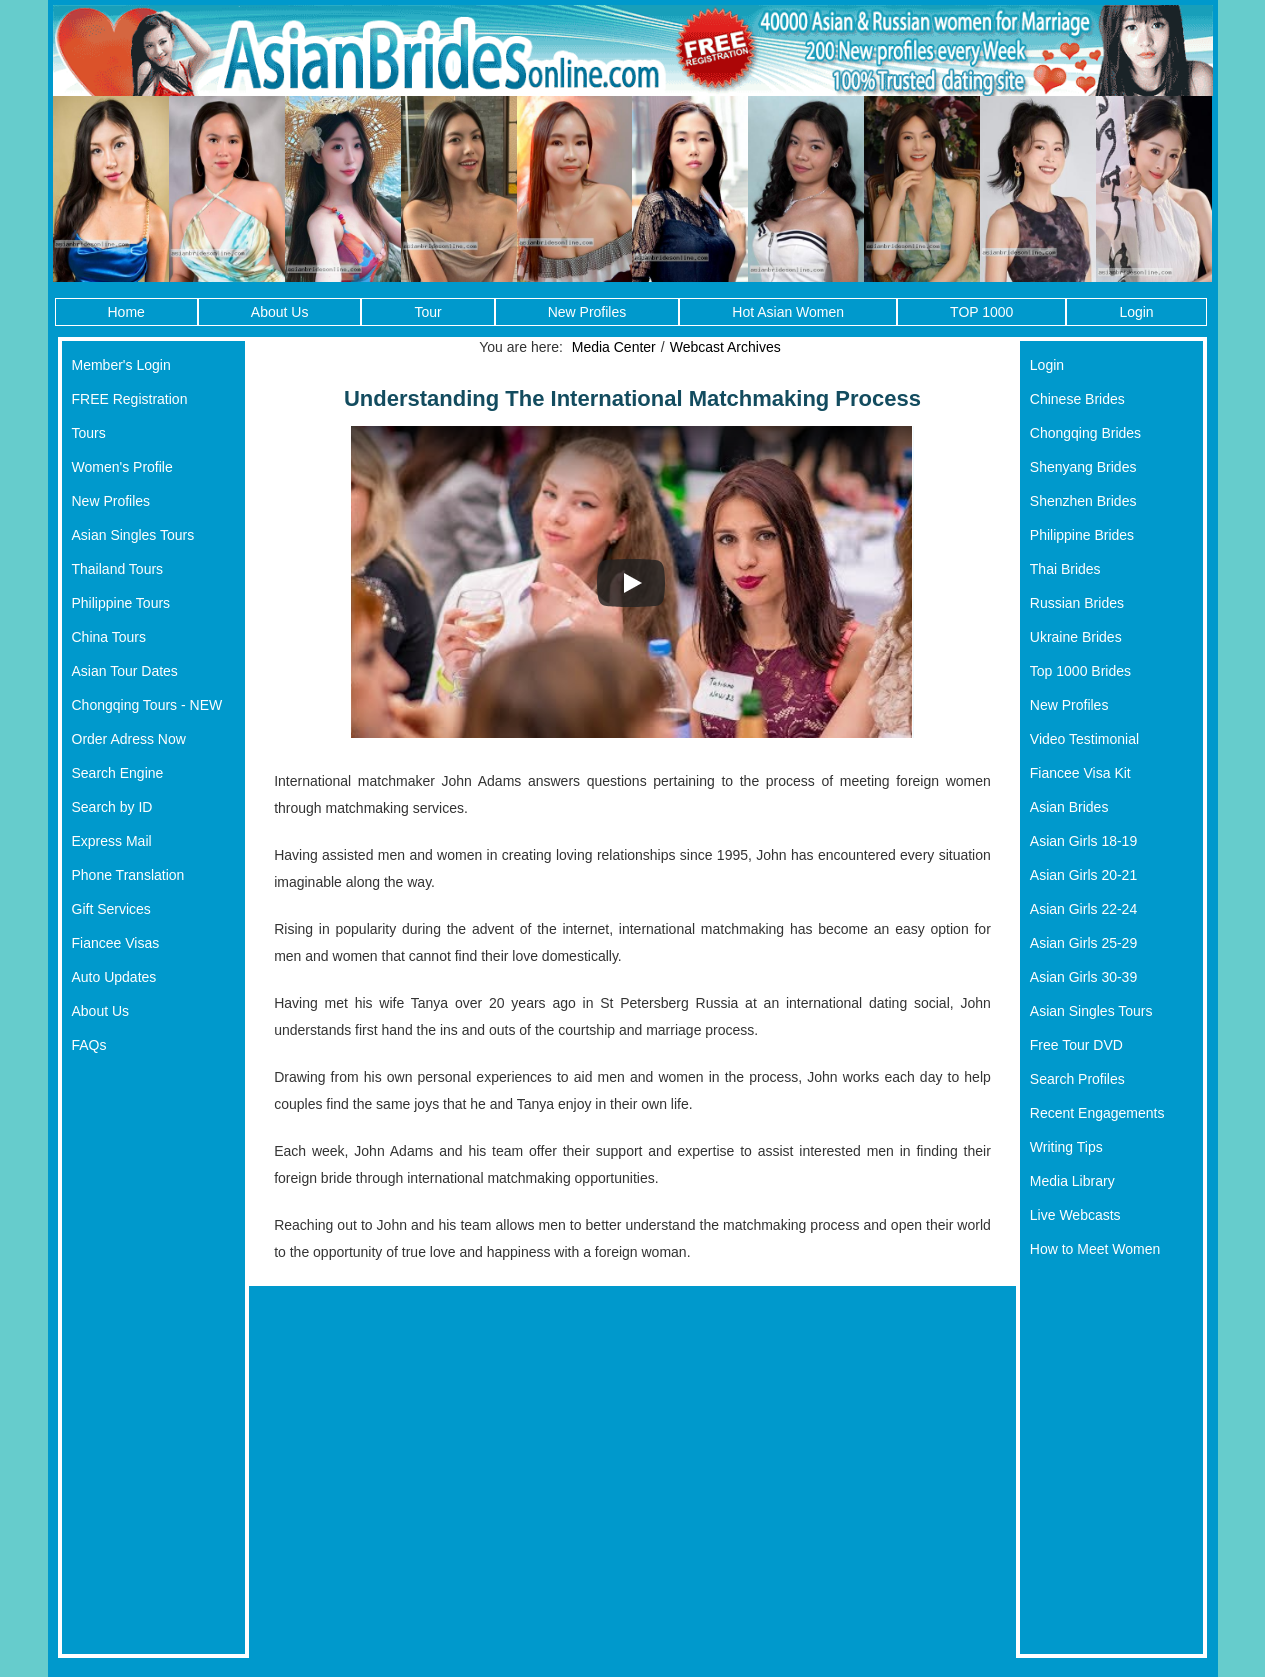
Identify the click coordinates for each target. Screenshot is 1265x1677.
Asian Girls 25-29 (1083, 943)
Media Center (614, 347)
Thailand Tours (118, 569)
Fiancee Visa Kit (1080, 773)
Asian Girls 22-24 (1083, 909)
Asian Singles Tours (133, 535)
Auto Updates (114, 977)
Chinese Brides (1077, 399)
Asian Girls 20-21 (1083, 875)
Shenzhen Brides (1083, 501)
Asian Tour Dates (125, 671)
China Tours (109, 637)
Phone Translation (128, 875)
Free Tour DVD (1076, 1045)
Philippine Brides (1082, 535)
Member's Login (121, 365)
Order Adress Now (129, 739)
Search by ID (112, 807)
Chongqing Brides (1085, 433)
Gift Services (111, 909)
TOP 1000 (981, 312)
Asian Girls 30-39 (1083, 977)
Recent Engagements (1097, 1113)
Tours (89, 433)
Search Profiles (1077, 1079)
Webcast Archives (725, 347)
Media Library (1072, 1181)
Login (1136, 312)
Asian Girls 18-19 (1083, 841)
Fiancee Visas (116, 943)
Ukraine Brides (1076, 637)
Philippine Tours (121, 603)
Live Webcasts (1075, 1215)
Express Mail (112, 841)
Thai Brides (1065, 569)
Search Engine (118, 773)
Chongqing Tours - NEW (147, 705)
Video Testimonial (1084, 739)
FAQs (89, 1045)
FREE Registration (130, 399)
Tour (427, 312)
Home (126, 312)
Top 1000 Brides (1080, 671)
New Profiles (587, 312)
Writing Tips (1066, 1147)
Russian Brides (1077, 603)
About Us (280, 312)
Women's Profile (122, 467)
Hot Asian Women (788, 312)
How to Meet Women (1095, 1249)
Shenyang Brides (1083, 467)
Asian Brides (1069, 807)
